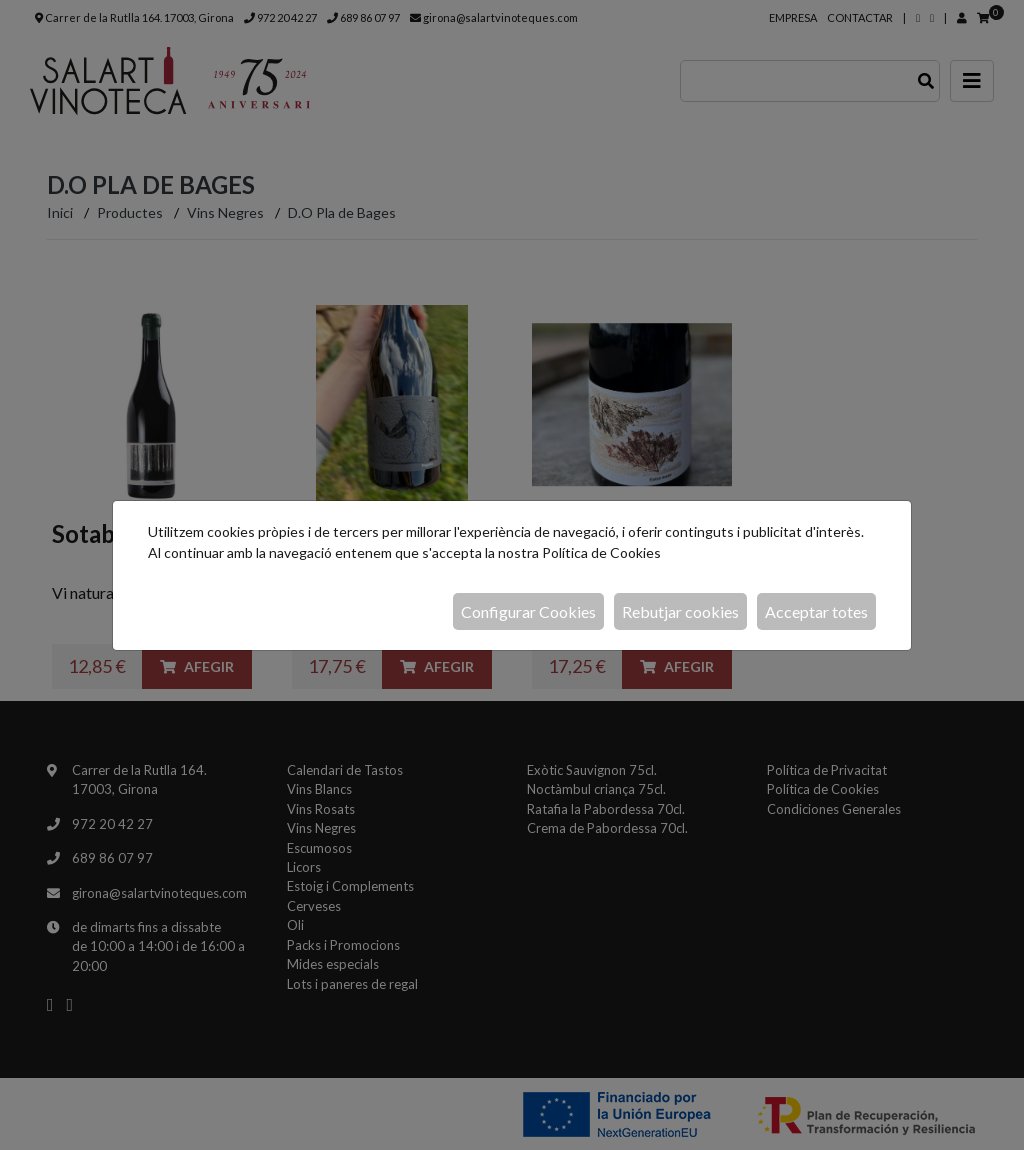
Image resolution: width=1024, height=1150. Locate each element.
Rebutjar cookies (680, 611)
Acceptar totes (816, 611)
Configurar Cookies (528, 611)
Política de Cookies (601, 552)
